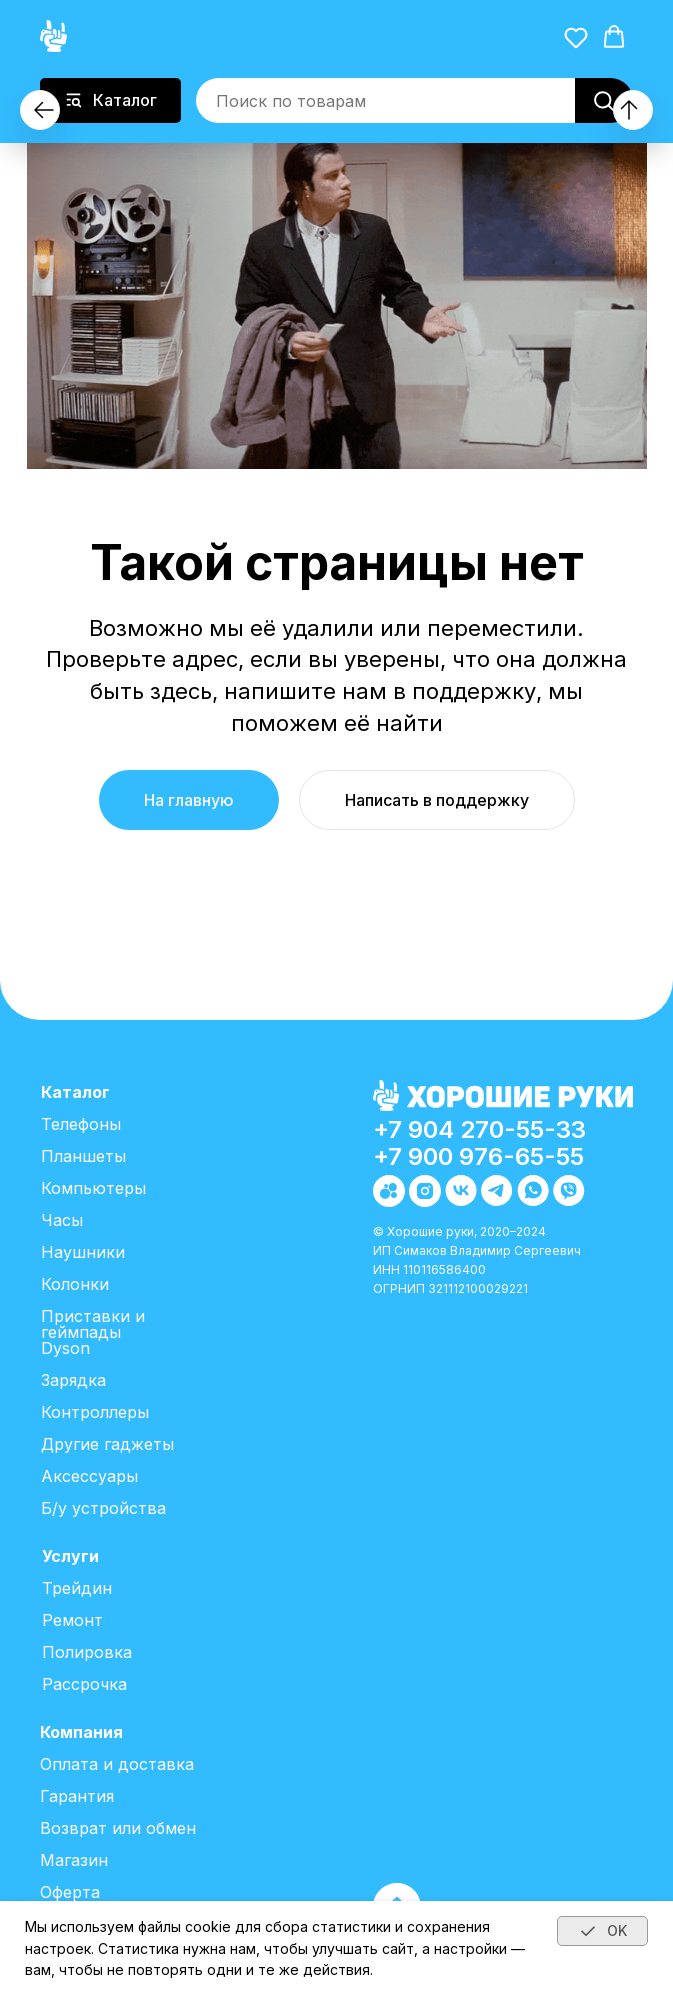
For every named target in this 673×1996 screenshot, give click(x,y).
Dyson (65, 1348)
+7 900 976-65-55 (478, 1156)
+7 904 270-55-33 (479, 1129)
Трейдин (77, 1588)
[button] (576, 37)
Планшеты (83, 1156)
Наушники (83, 1252)
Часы (62, 1220)
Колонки (75, 1284)
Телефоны (81, 1124)
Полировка (87, 1652)
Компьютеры (93, 1188)
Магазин (74, 1860)
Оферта (70, 1892)
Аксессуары (89, 1476)
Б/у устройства (103, 1508)
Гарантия (77, 1796)
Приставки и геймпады (93, 1324)
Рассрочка (84, 1684)
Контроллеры (95, 1412)
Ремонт (72, 1620)
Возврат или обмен (118, 1828)
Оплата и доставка (117, 1764)
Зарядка (73, 1380)
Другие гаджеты (107, 1444)
